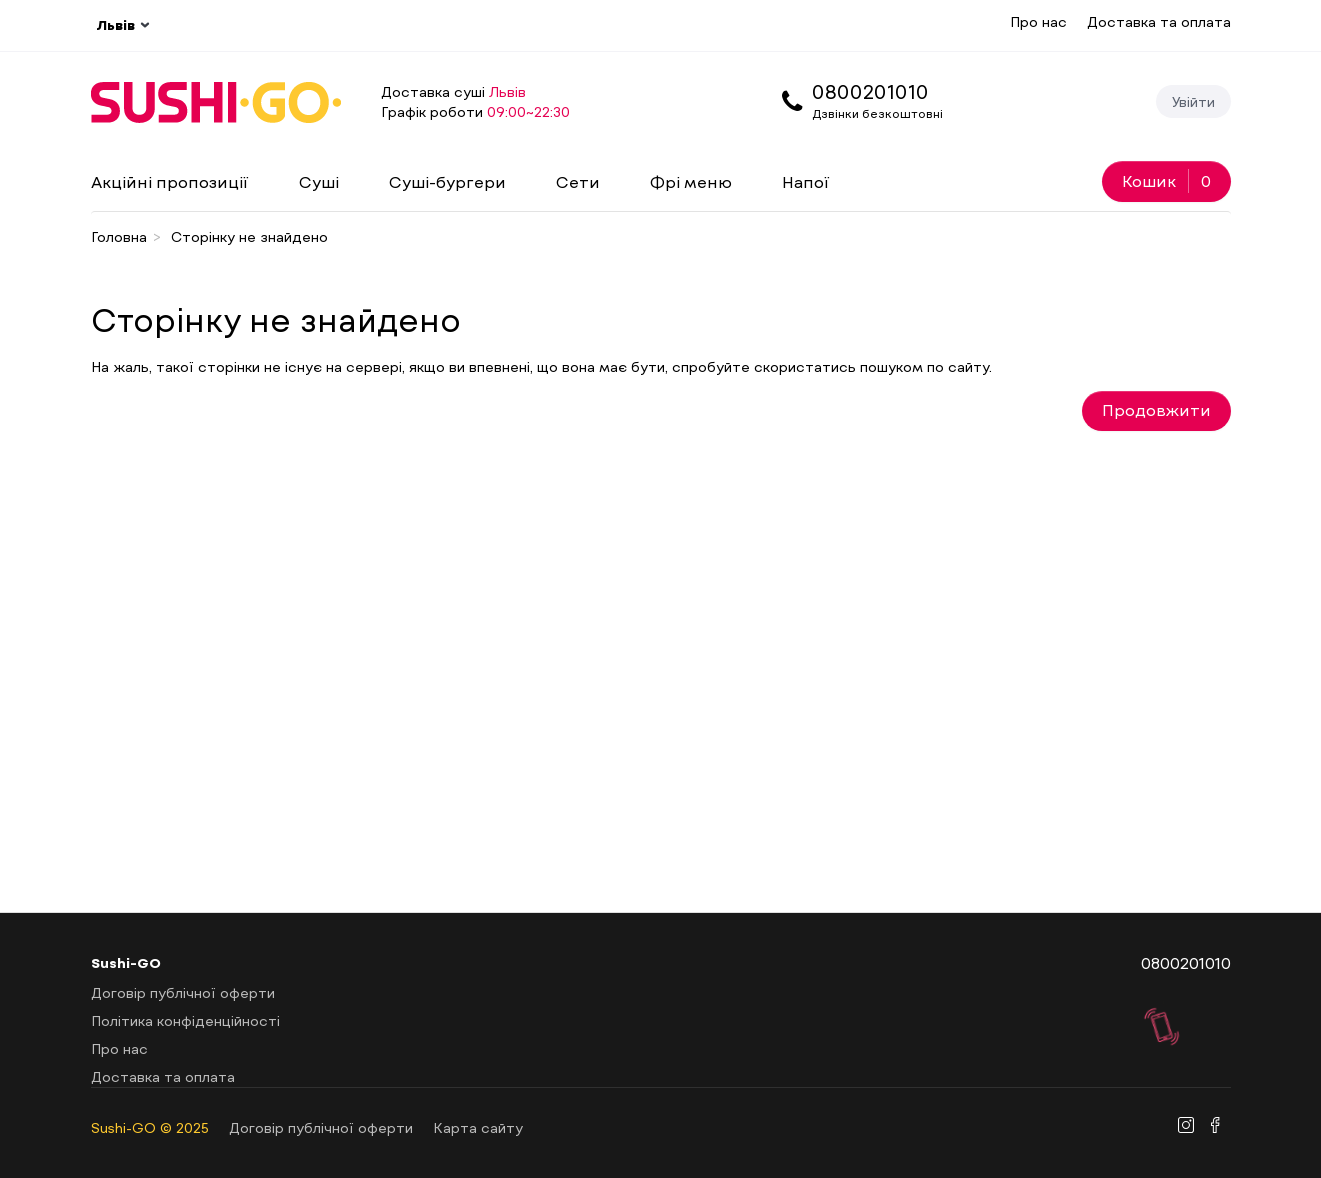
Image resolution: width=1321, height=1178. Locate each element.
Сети (578, 181)
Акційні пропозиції (170, 181)
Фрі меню (691, 181)
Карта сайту (478, 1127)
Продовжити (1156, 409)
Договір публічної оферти (183, 992)
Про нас (1038, 21)
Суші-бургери (447, 181)
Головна (119, 236)
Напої (806, 181)
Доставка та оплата (1159, 21)
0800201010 (870, 91)
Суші (319, 181)
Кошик (1166, 181)
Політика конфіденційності (185, 1020)
